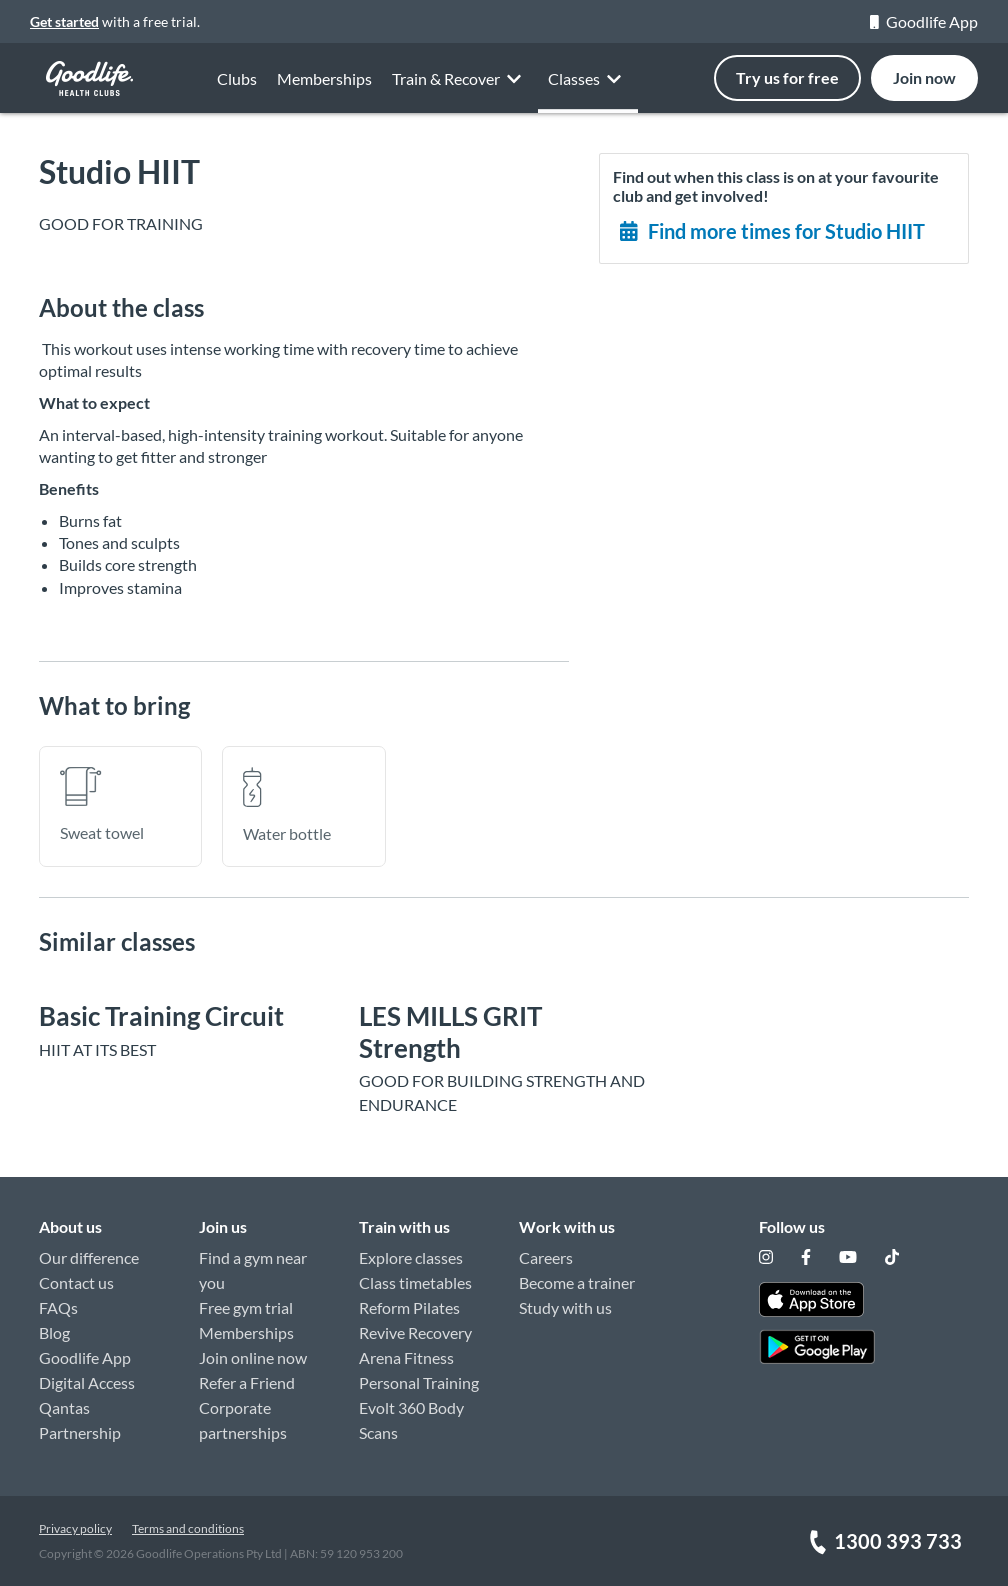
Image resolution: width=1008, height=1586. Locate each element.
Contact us (76, 1282)
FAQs (58, 1307)
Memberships (246, 1332)
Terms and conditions (188, 1528)
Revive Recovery (415, 1332)
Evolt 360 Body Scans (411, 1420)
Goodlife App (924, 21)
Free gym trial (246, 1307)
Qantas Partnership (80, 1420)
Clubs (237, 97)
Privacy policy (75, 1528)
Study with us (565, 1307)
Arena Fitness (406, 1357)
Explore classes (411, 1257)
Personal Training (419, 1382)
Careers (546, 1257)
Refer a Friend (247, 1382)
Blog (54, 1332)
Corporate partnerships (243, 1420)
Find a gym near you (253, 1270)
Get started (64, 21)
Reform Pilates (409, 1307)
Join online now (253, 1357)
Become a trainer (577, 1282)
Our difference (89, 1257)
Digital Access (87, 1382)
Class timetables (415, 1282)
